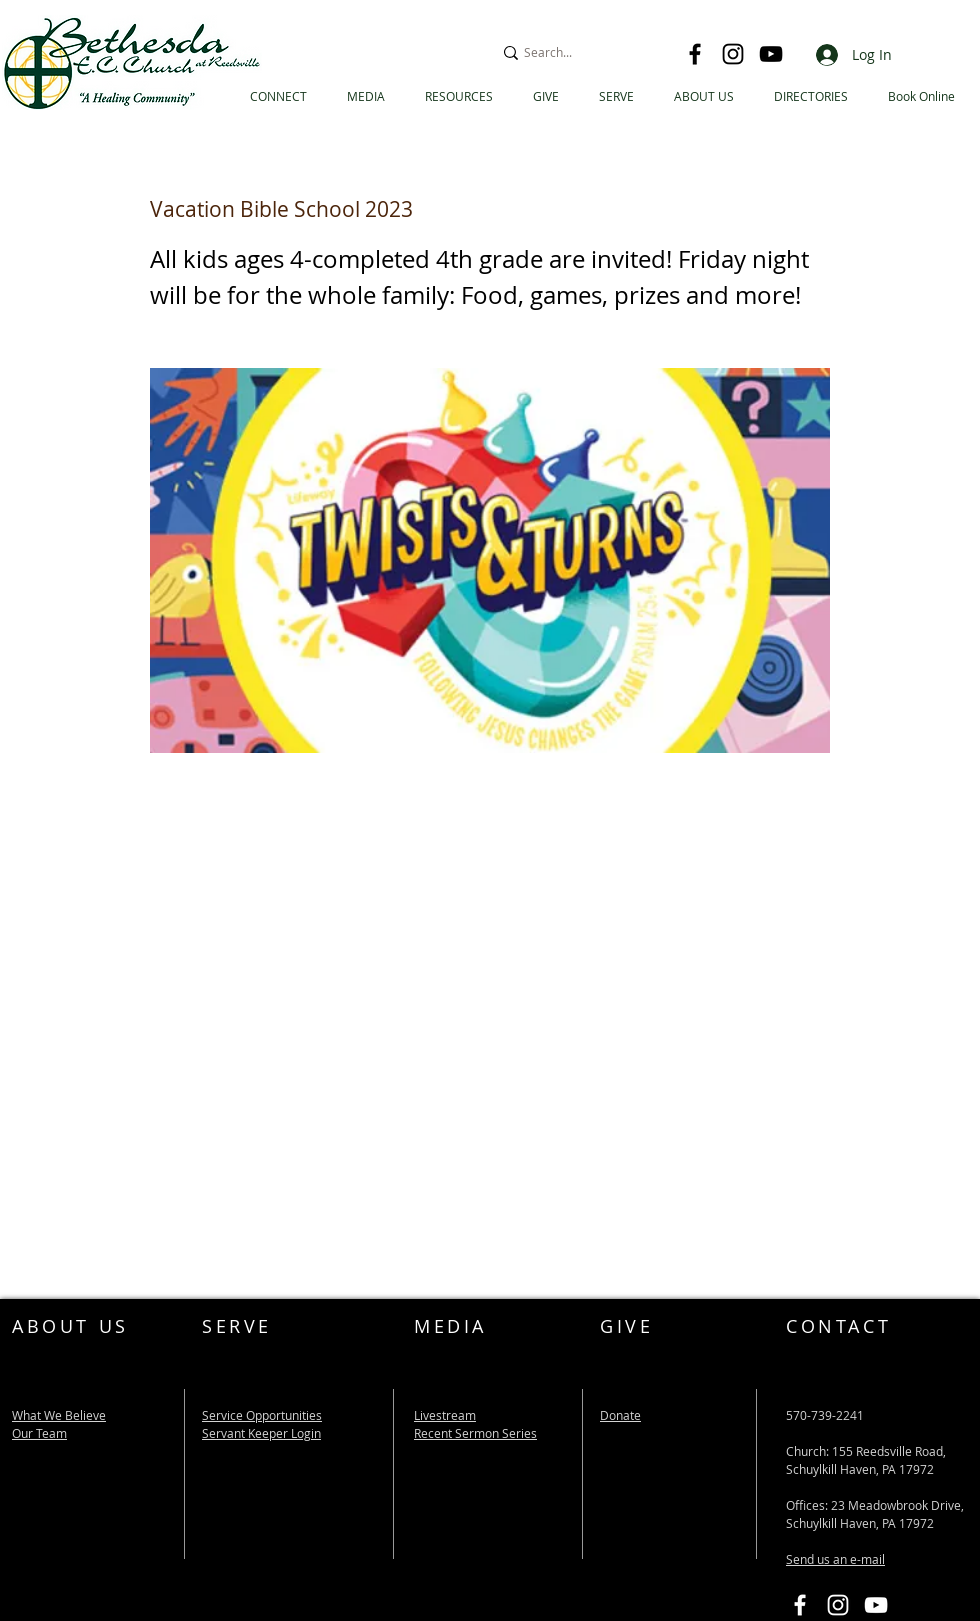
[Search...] (580, 52)
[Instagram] (733, 54)
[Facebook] (695, 54)
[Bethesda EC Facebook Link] (800, 1605)
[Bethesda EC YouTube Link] (876, 1605)
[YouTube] (771, 54)
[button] (811, 96)
